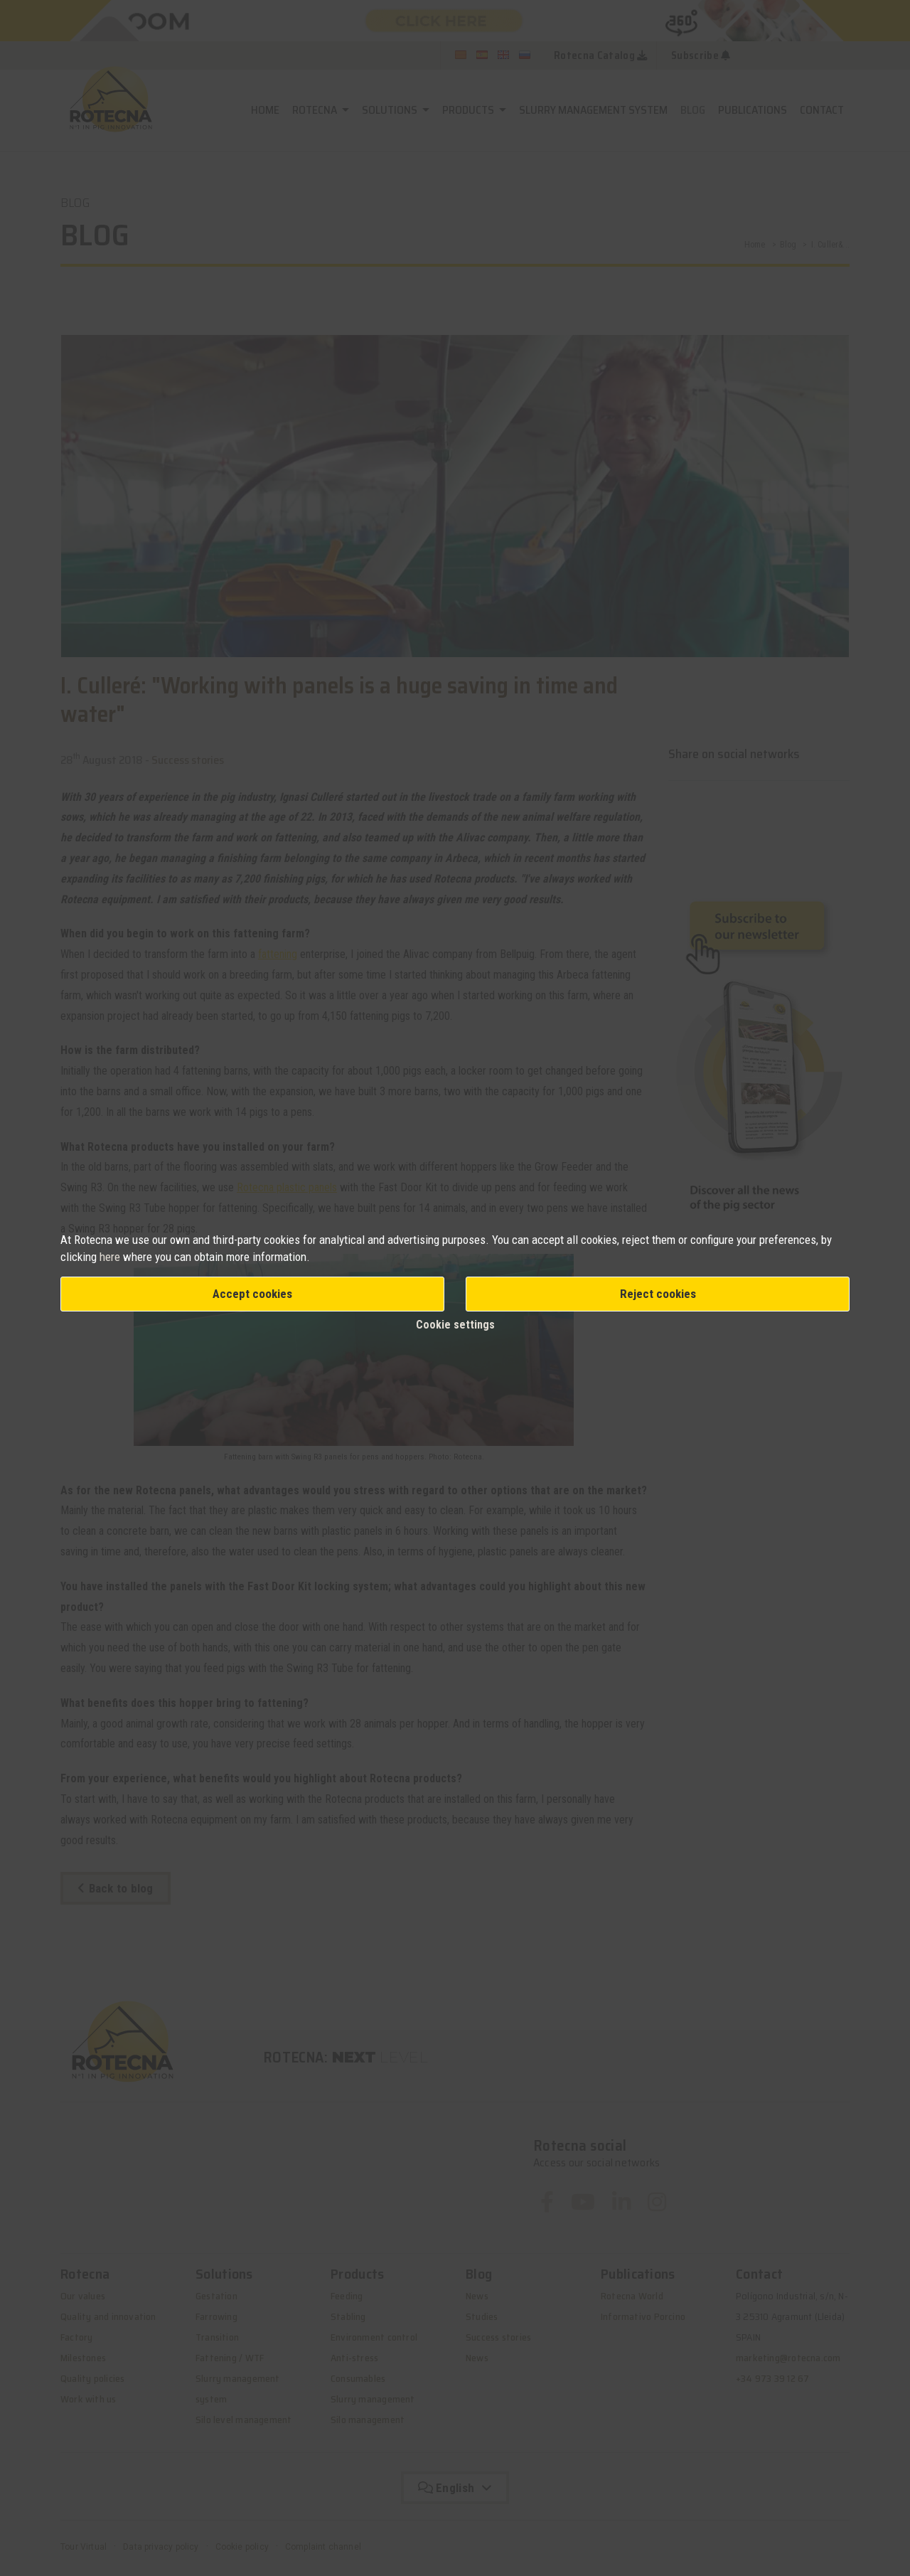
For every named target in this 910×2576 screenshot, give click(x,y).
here (111, 1257)
